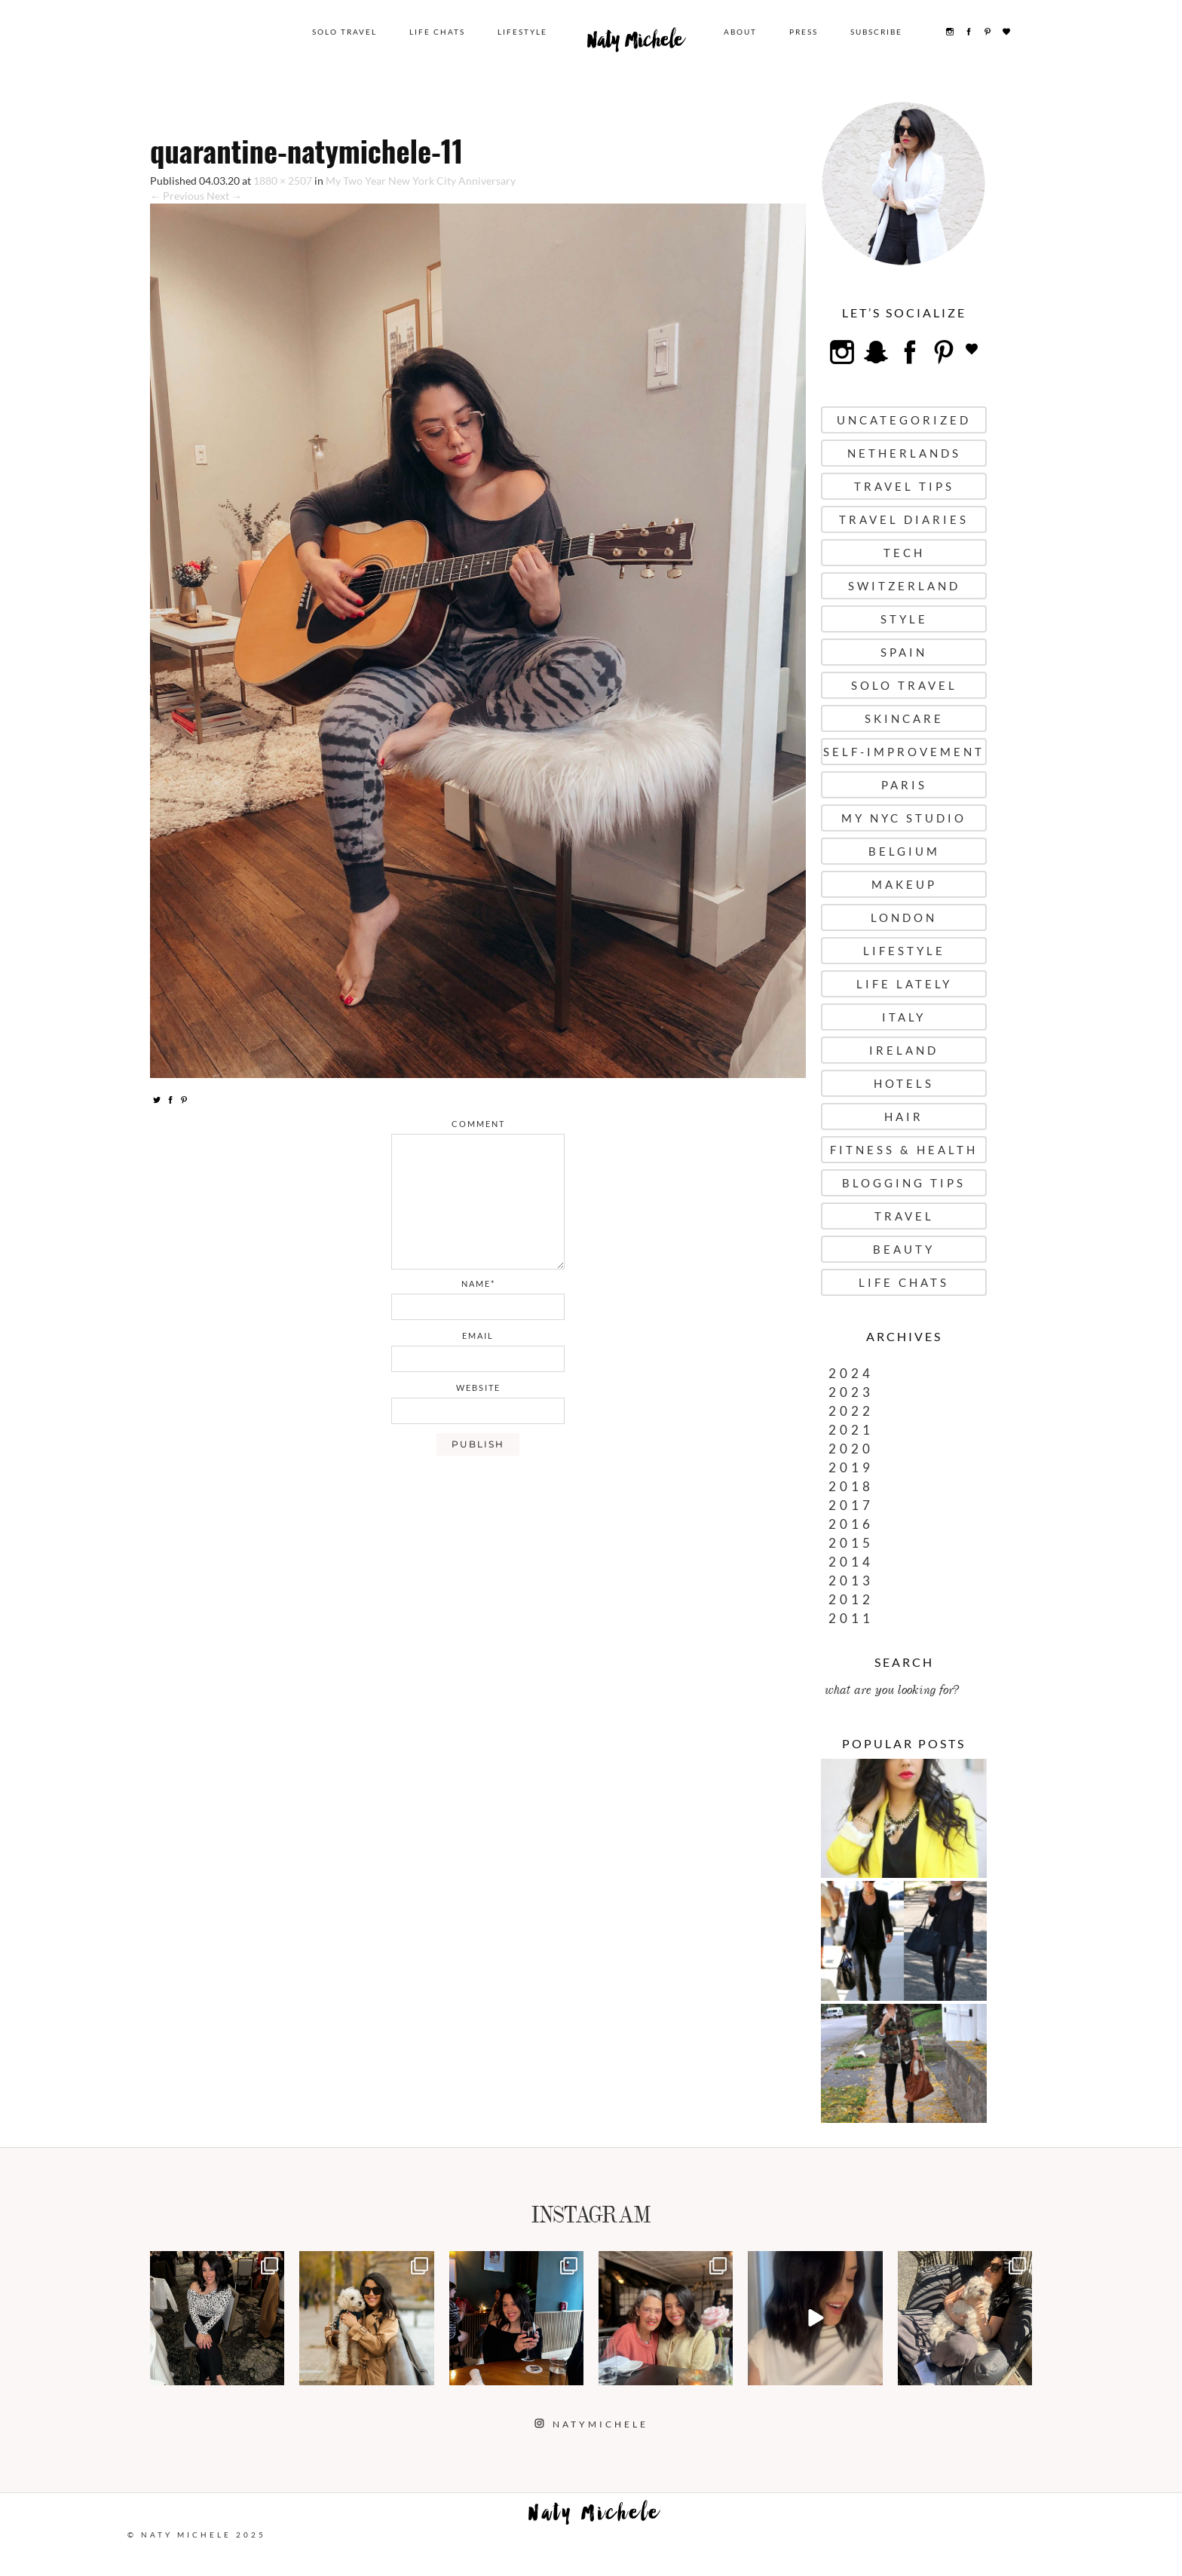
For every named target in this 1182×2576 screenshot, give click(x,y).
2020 (851, 1448)
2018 (851, 1486)
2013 (851, 1580)
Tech (904, 552)
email (478, 1335)
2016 (851, 1524)
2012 (851, 1599)
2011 (851, 1618)
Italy (904, 1017)
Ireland (904, 1050)
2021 (851, 1430)
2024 (851, 1373)
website (478, 1387)
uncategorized (904, 420)
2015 (851, 1543)
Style (904, 619)
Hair (903, 1116)
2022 (851, 1411)
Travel (904, 1216)
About (740, 31)
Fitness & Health (904, 1149)
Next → (224, 195)
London (904, 917)
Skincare (904, 718)
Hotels (904, 1083)
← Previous (177, 195)
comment (478, 1124)
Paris (904, 785)
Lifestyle (522, 31)
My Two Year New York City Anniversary (421, 180)
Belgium (904, 851)
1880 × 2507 (282, 180)
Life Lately (904, 984)
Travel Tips (904, 486)
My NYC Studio (903, 818)
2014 (851, 1562)
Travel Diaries (904, 519)
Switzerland (904, 586)
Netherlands (904, 453)
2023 (851, 1392)
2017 (851, 1505)
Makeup (904, 884)
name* (478, 1283)
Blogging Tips (904, 1183)
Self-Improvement (903, 751)
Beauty (904, 1249)
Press (803, 31)
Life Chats (437, 31)
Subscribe (876, 31)
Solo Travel (344, 31)
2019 (851, 1467)
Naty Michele (635, 43)
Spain (903, 652)
